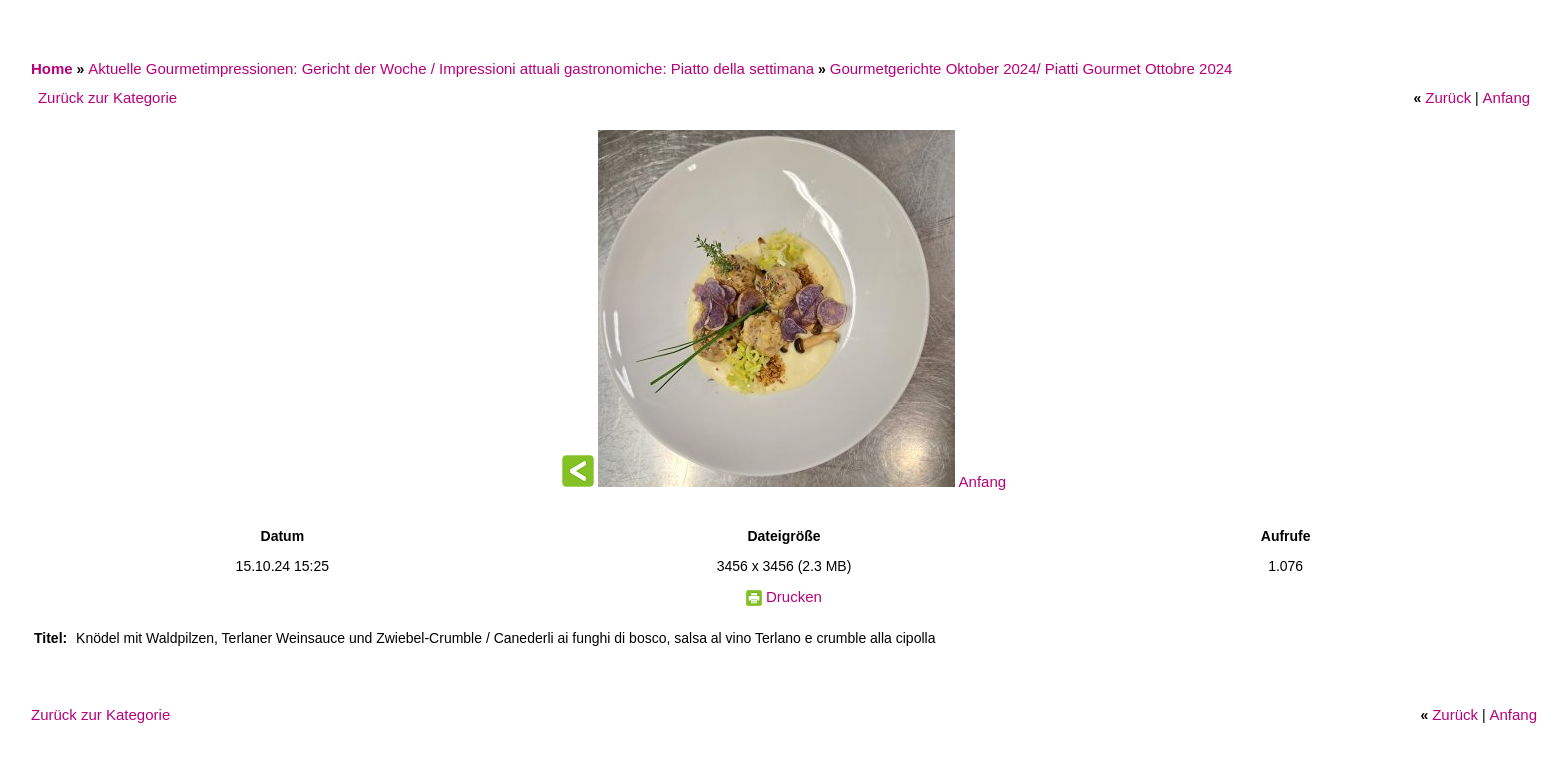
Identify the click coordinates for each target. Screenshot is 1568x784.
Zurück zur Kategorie (107, 97)
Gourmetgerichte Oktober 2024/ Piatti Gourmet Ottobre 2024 (1031, 68)
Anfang (1507, 97)
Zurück (1448, 97)
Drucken (794, 596)
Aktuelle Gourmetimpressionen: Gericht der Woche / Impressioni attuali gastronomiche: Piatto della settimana (451, 68)
